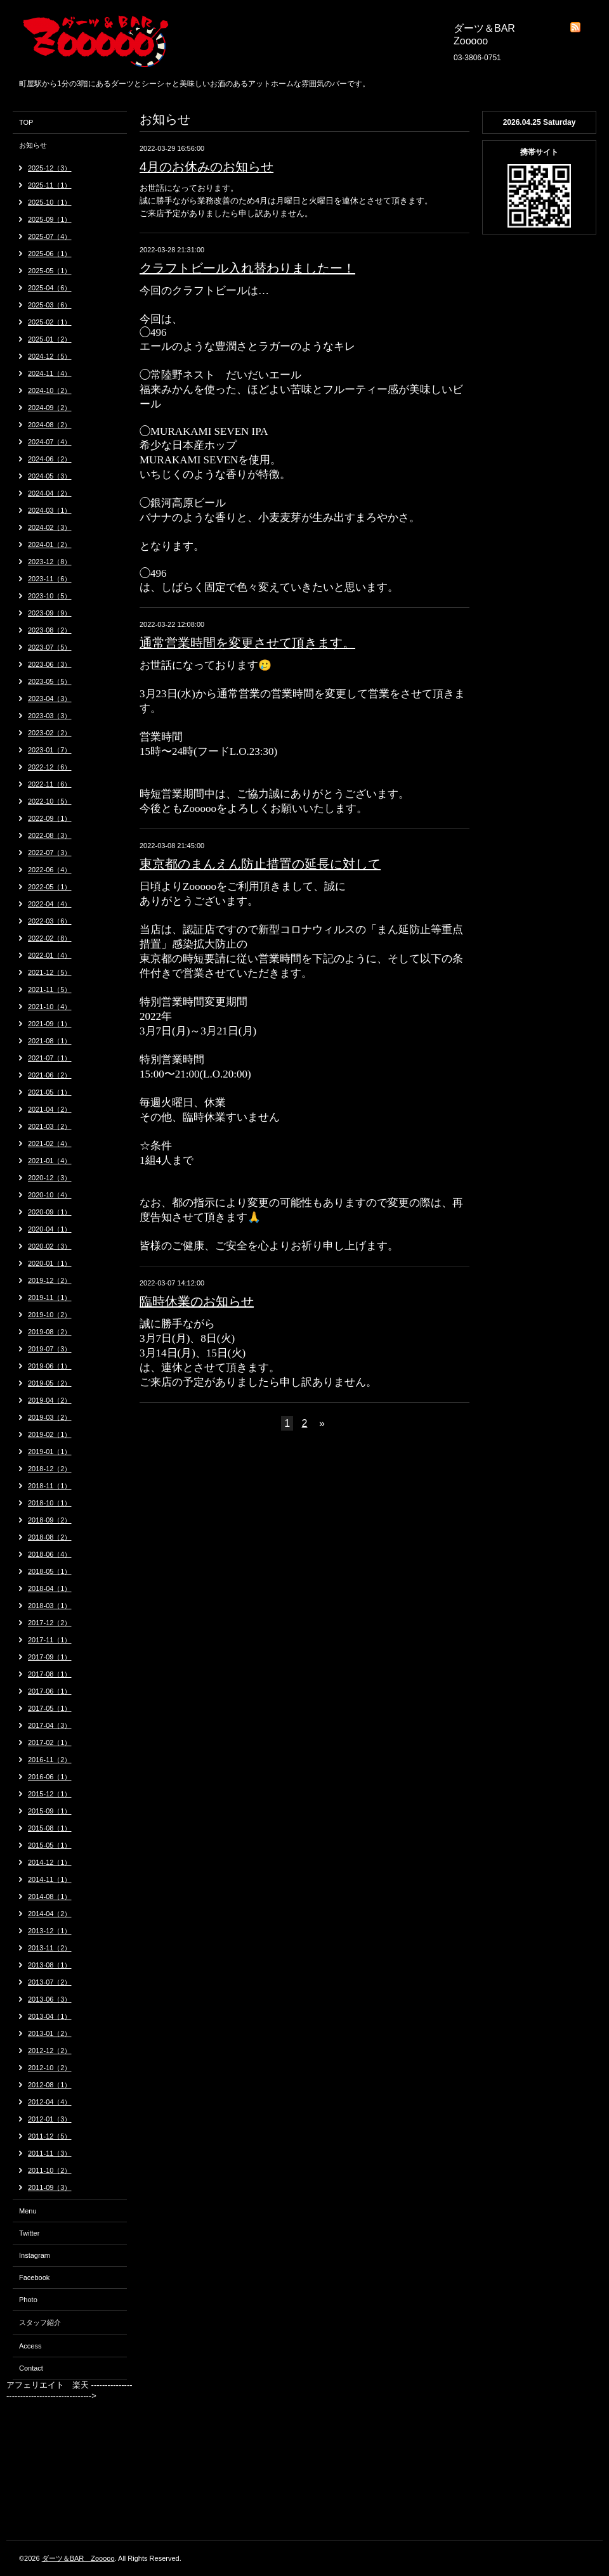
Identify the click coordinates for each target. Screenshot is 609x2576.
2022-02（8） (50, 938)
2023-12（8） (50, 561)
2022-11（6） (50, 784)
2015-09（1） (50, 1811)
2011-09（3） (50, 2187)
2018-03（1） (50, 1605)
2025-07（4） (50, 236)
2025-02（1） (50, 322)
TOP (26, 122)
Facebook (34, 2277)
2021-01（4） (50, 1160)
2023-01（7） (50, 750)
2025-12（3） (50, 168)
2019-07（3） (50, 1349)
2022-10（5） (50, 801)
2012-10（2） (50, 2067)
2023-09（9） (50, 613)
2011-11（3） (50, 2153)
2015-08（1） (50, 1828)
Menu (28, 2211)
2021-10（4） (50, 1006)
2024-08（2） (50, 424)
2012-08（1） (50, 2085)
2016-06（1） (50, 1777)
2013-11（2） (50, 1948)
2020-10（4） (50, 1195)
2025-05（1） (50, 270)
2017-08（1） (50, 1674)
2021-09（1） (50, 1023)
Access (30, 2346)
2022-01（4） (50, 955)
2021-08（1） (50, 1041)
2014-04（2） (50, 1913)
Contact (31, 2368)
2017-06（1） (50, 1691)
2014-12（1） (50, 1862)
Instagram (34, 2255)
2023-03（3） (50, 715)
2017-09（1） (50, 1657)
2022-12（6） (50, 767)
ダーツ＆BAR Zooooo (78, 2558)
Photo (28, 2299)
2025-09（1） (50, 219)
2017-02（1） (50, 1742)
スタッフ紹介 (40, 2322)
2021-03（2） (50, 1126)
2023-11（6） (50, 579)
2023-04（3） (50, 698)
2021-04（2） (50, 1109)
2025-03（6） (50, 305)
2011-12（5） (50, 2136)
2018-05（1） (50, 1571)
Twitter (29, 2233)
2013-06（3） (50, 1999)
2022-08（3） (50, 835)
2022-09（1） (50, 818)
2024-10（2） (50, 390)
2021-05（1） (50, 1092)
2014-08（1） (50, 1896)
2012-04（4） (50, 2102)
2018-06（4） (50, 1554)
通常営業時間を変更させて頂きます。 (247, 643)
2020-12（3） (50, 1178)
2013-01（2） (50, 2033)
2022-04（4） (50, 904)
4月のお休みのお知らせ (206, 167)
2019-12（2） (50, 1280)
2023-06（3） (50, 664)
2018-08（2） (50, 1537)
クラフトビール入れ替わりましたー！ (247, 268)
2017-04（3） (50, 1725)
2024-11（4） (50, 373)
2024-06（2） (50, 459)
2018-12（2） (50, 1468)
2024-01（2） (50, 544)
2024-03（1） (50, 510)
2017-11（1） (50, 1640)
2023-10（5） (50, 596)
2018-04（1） (50, 1588)
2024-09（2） (50, 407)
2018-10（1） (50, 1503)
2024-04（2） (50, 493)
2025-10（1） (50, 202)
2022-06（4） (50, 869)
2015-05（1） (50, 1845)
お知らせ (33, 145)
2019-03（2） (50, 1417)
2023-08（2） (50, 630)
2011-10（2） (50, 2170)
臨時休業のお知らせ (197, 1301)
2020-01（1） (50, 1263)
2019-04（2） (50, 1400)
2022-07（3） (50, 852)
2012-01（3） (50, 2119)
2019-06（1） (50, 1366)
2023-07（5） (50, 647)
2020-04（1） (50, 1229)
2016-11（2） (50, 1759)
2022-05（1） (50, 887)
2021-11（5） (50, 989)
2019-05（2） (50, 1383)
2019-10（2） (50, 1314)
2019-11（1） (50, 1297)
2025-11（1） (50, 185)
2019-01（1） (50, 1451)
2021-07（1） (50, 1058)
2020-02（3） (50, 1246)
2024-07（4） (50, 442)
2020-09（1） (50, 1212)
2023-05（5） (50, 681)
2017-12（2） (50, 1622)
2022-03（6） (50, 921)
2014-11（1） (50, 1879)
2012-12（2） (50, 2050)
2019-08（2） (50, 1332)
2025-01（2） (50, 339)
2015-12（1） (50, 1794)
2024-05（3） (50, 476)
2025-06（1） (50, 253)
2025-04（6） (50, 288)
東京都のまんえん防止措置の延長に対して (260, 864)
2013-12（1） (50, 1931)
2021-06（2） (50, 1075)
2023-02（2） (50, 733)
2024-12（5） (50, 356)
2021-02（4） (50, 1143)
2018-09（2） (50, 1520)
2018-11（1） (50, 1486)
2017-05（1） (50, 1708)
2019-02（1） (50, 1434)
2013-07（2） (50, 1982)
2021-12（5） (50, 972)
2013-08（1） (50, 1965)
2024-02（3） (50, 527)
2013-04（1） (50, 2016)
